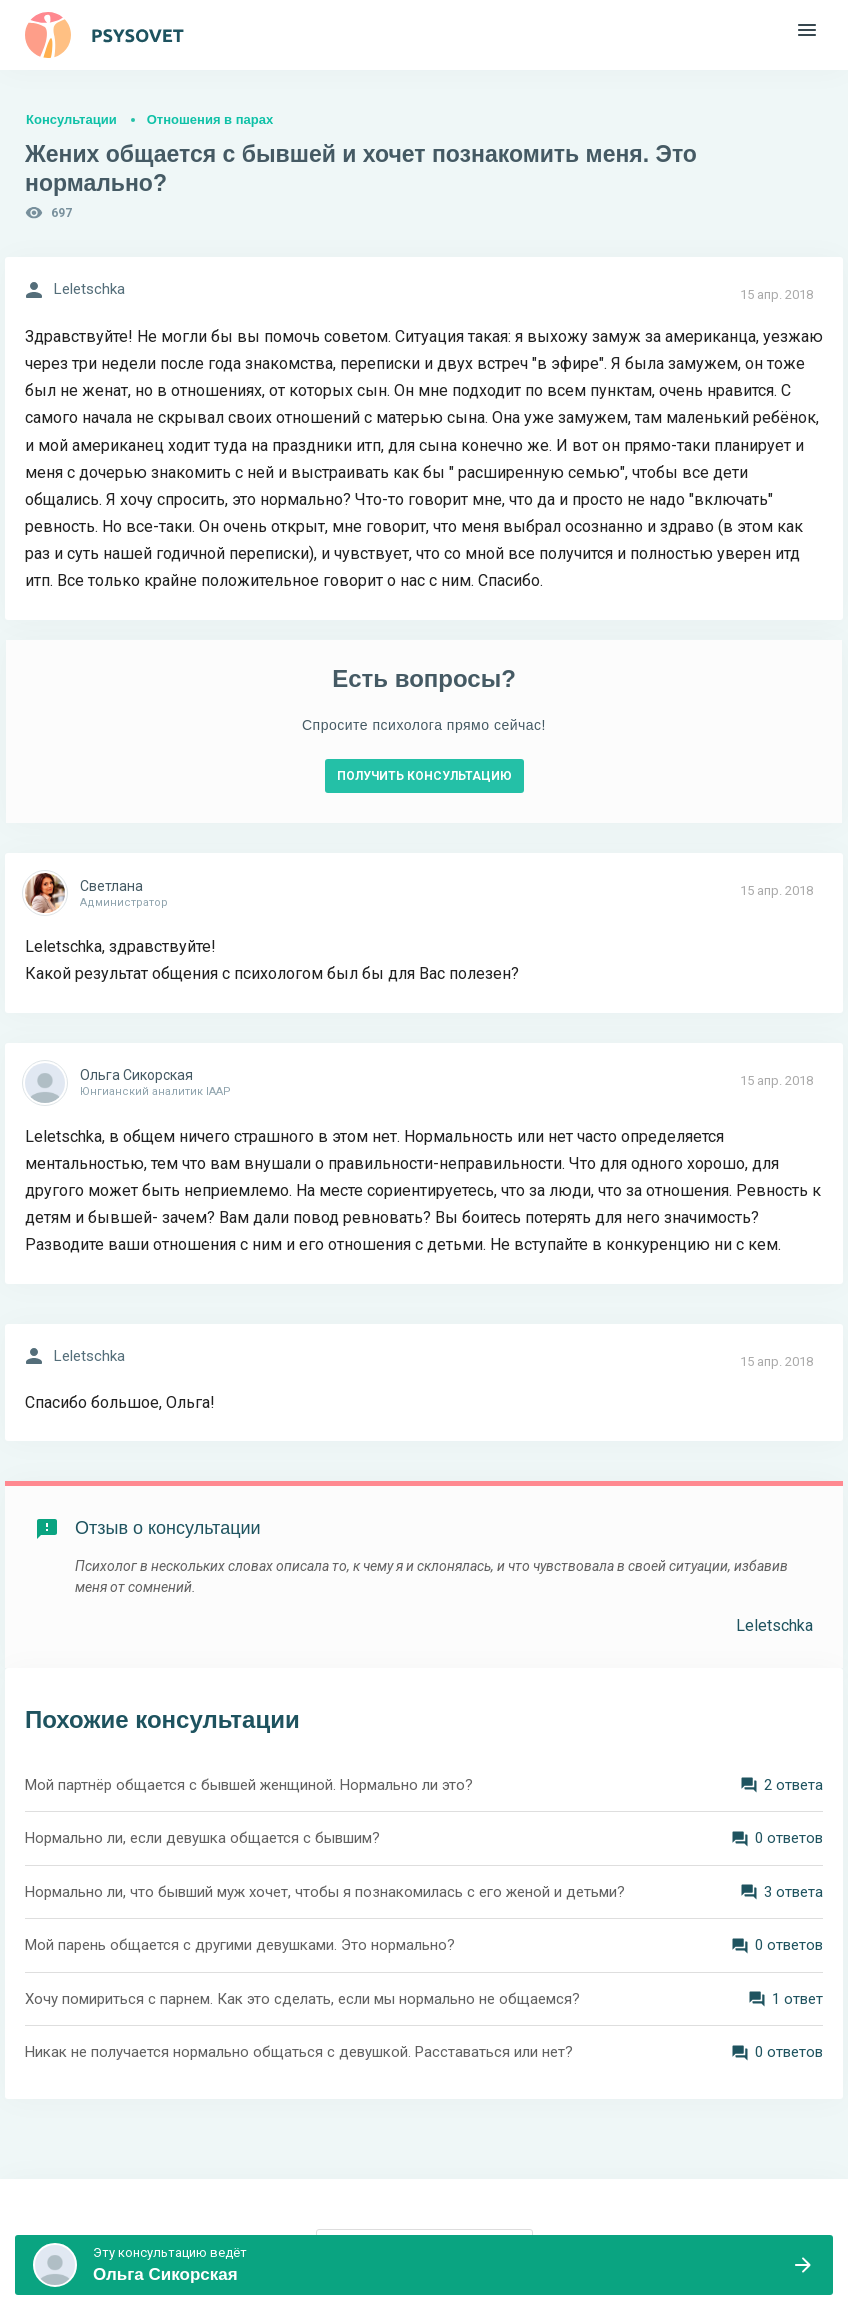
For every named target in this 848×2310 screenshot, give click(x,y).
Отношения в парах (210, 119)
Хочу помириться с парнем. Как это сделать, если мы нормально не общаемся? (302, 1999)
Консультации (71, 119)
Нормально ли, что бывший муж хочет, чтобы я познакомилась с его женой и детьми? (325, 1892)
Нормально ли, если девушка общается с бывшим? (202, 1838)
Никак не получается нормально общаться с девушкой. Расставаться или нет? (299, 2052)
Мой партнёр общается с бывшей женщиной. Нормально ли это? (249, 1785)
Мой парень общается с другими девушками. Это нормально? (240, 1945)
